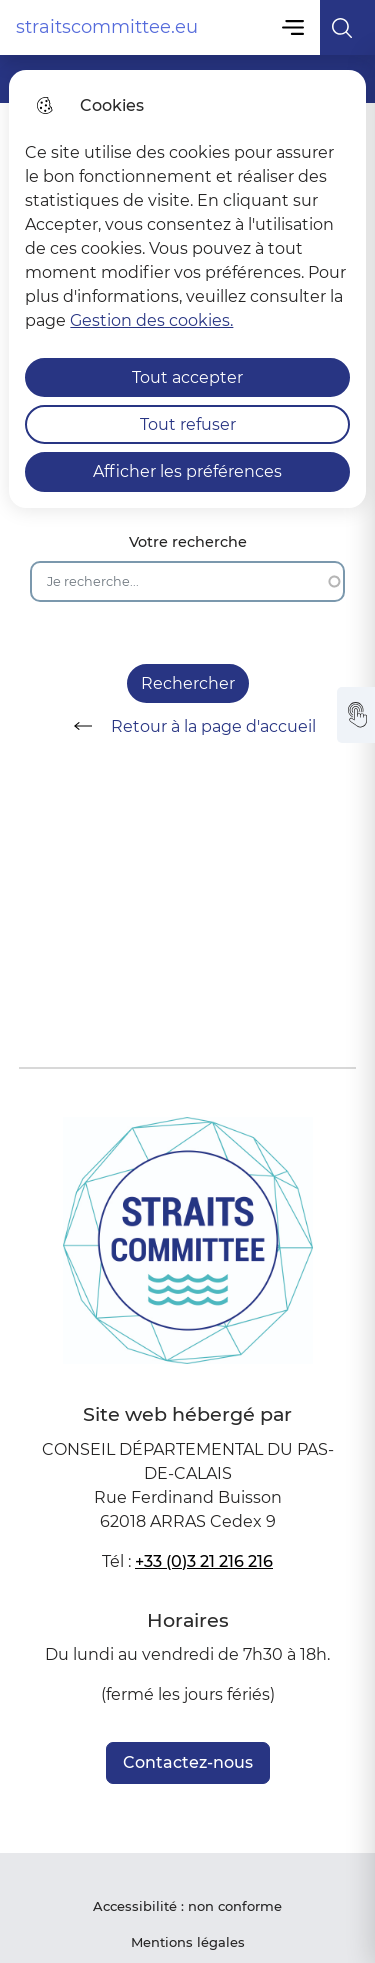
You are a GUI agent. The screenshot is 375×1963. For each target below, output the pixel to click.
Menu (294, 27)
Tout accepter (187, 377)
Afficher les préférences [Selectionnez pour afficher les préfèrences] (187, 471)
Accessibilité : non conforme (187, 1906)
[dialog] (187, 289)
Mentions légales (188, 1942)
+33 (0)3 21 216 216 (204, 1561)
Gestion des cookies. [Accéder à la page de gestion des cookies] (151, 320)
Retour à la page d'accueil (188, 726)
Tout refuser (188, 424)
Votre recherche (188, 542)
